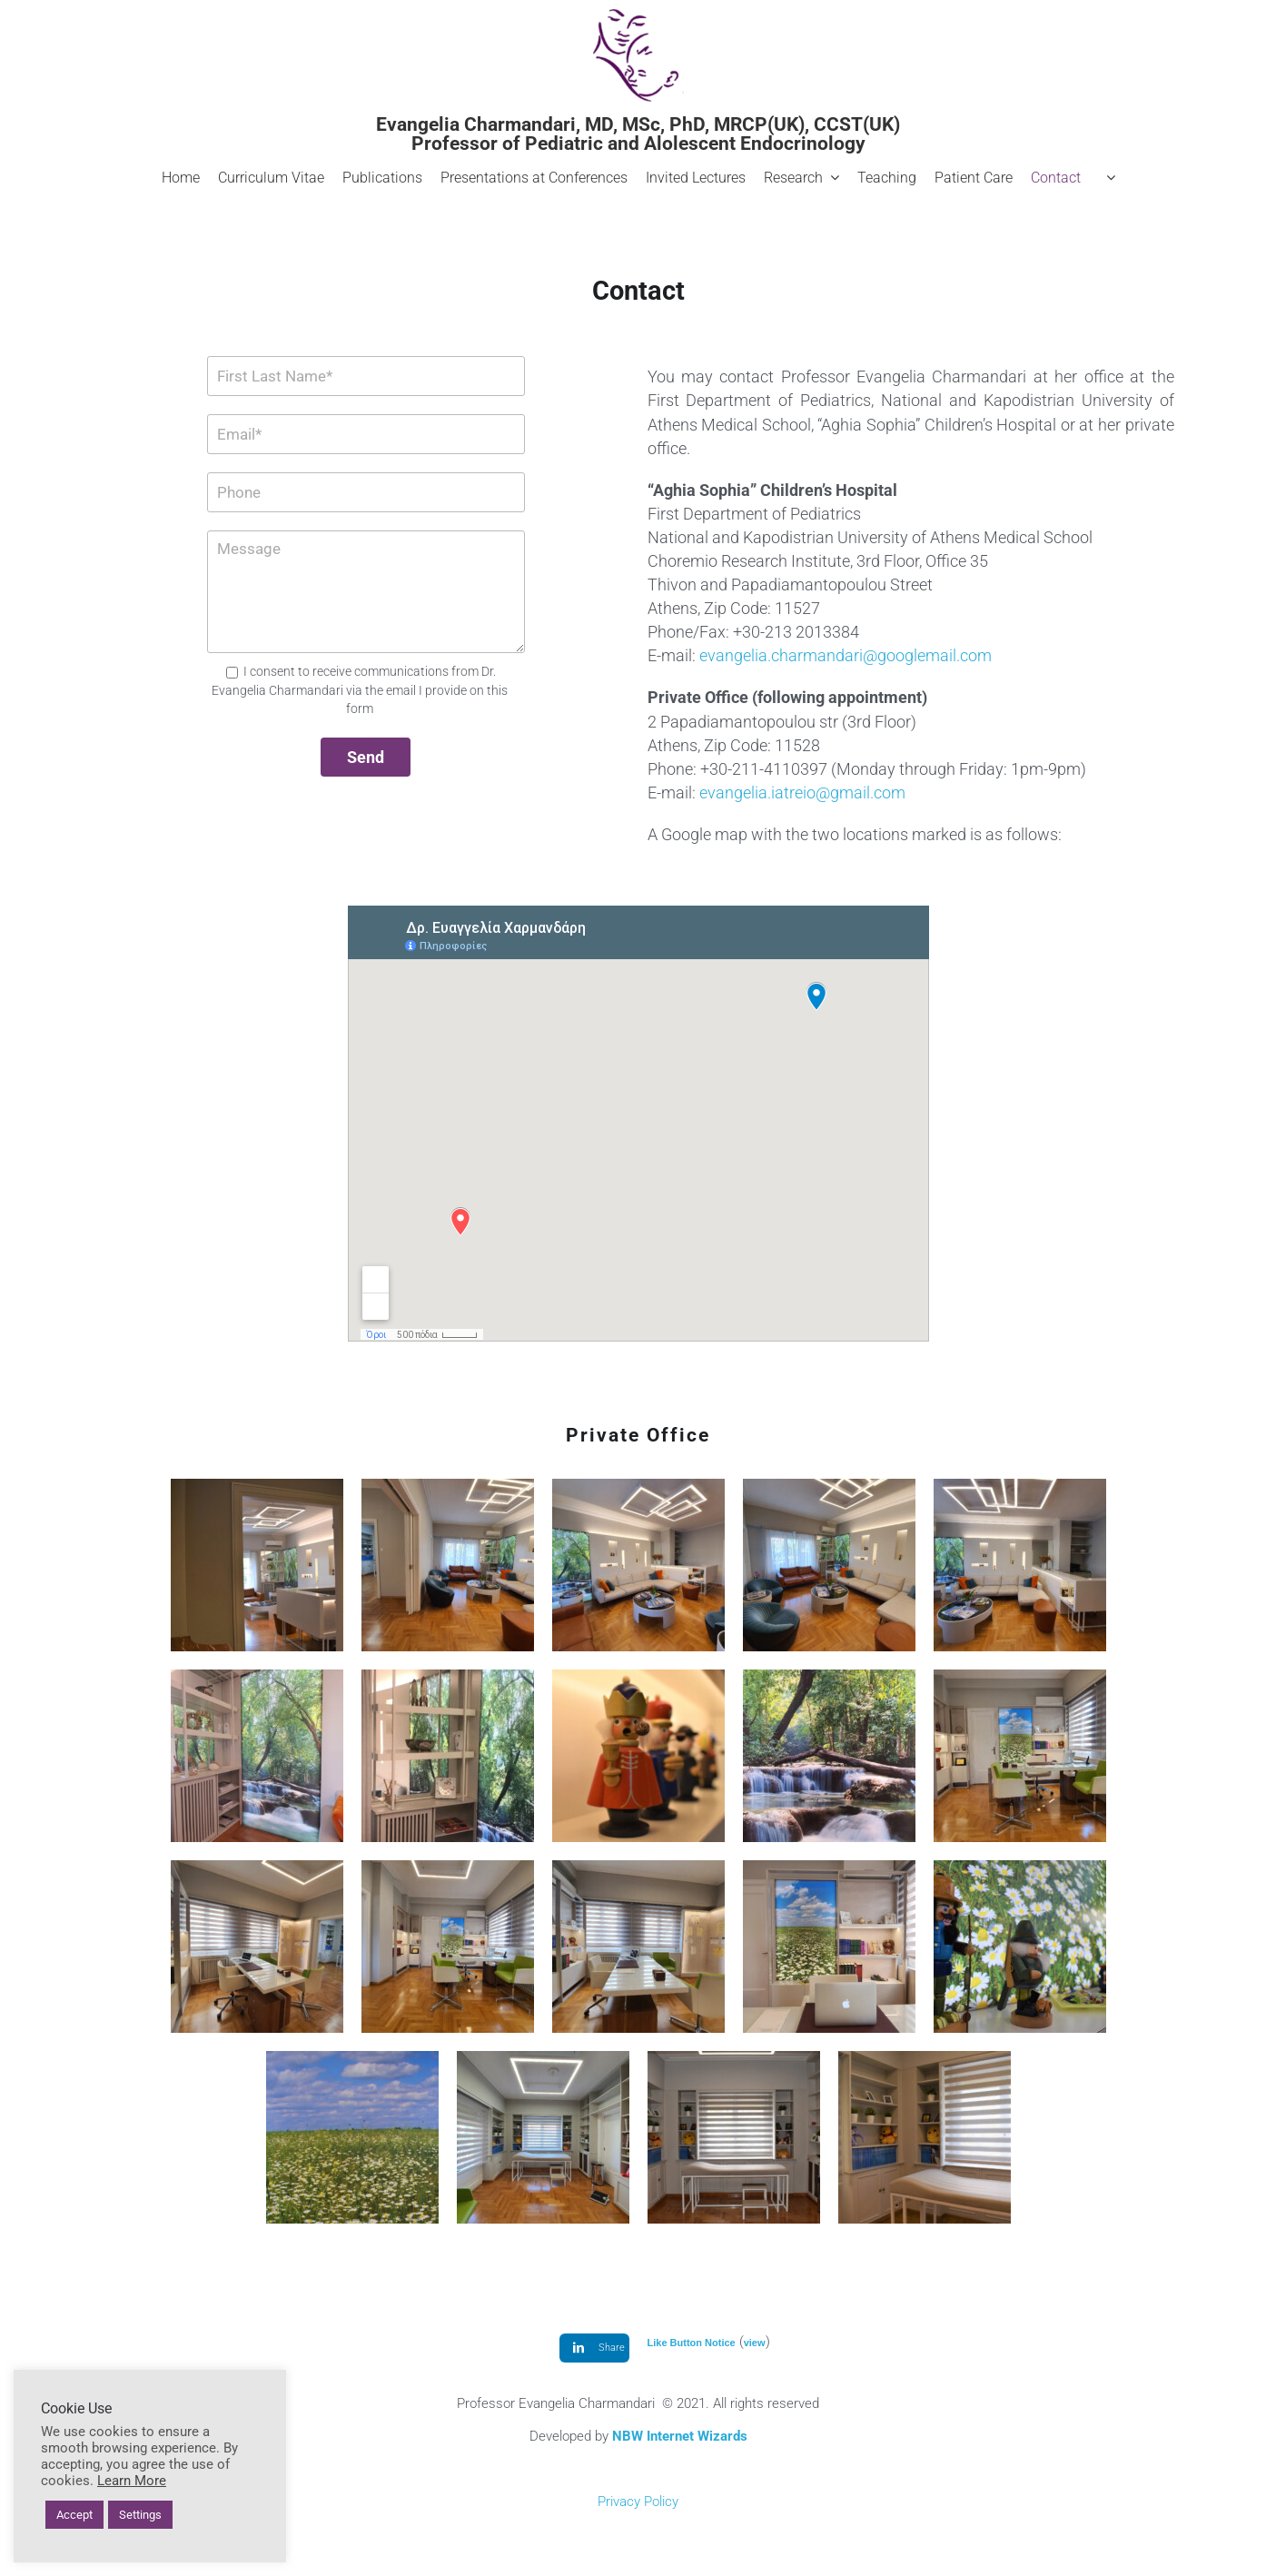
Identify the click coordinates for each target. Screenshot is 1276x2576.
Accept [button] (74, 2515)
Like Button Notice (692, 2342)
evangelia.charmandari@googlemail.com (845, 655)
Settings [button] (140, 2515)
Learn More (131, 2480)
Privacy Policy (638, 2501)
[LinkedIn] (594, 2348)
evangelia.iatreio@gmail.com (802, 792)
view (755, 2342)
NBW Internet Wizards (679, 2436)
